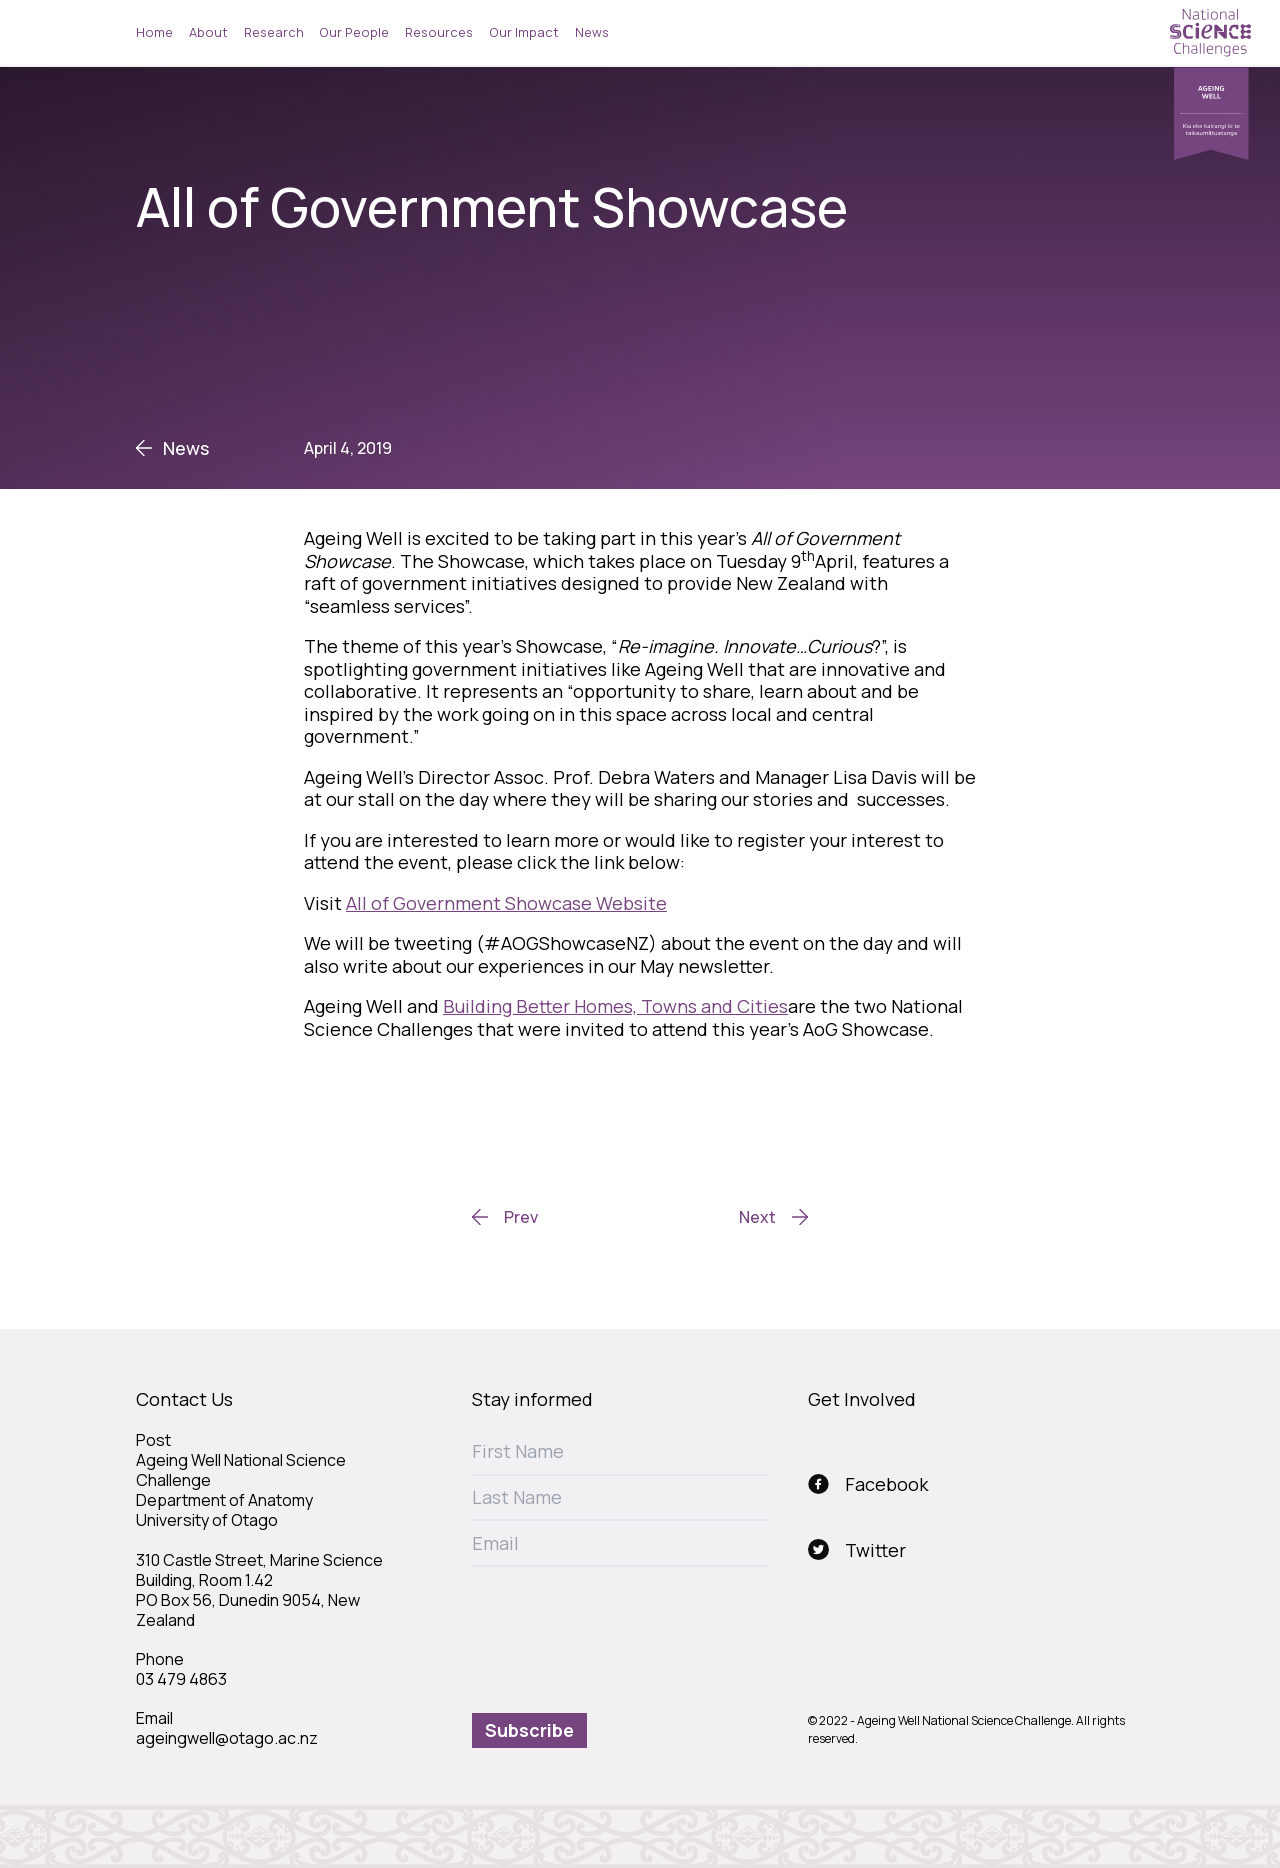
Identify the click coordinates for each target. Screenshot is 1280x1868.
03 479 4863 (181, 1679)
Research (274, 32)
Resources (439, 32)
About (208, 32)
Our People (354, 32)
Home (154, 32)
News (592, 32)
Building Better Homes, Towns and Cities (615, 1006)
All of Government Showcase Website (506, 903)
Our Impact (524, 32)
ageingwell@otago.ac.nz (227, 1738)
